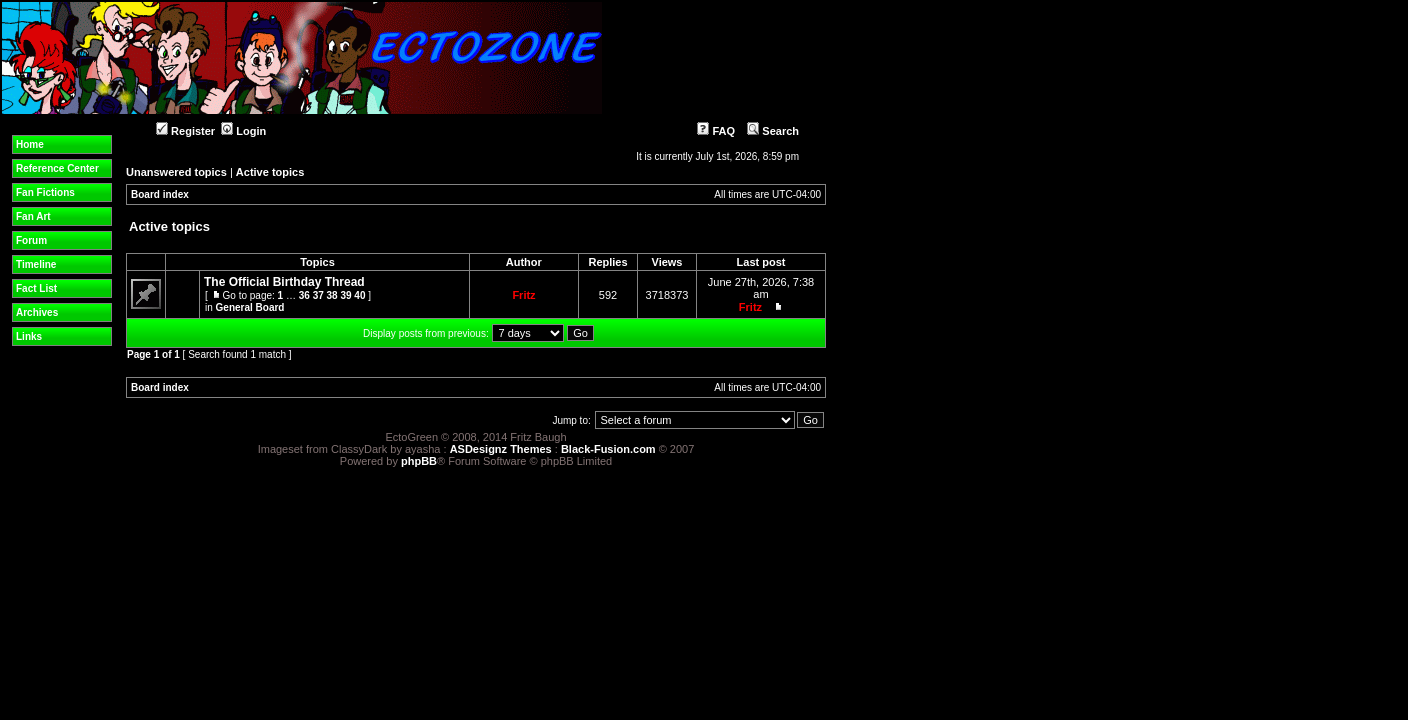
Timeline (36, 264)
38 (332, 295)
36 (304, 295)
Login (243, 131)
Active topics (270, 172)
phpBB (419, 461)
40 (359, 295)
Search (773, 131)
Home (30, 144)
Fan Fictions (45, 192)
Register (185, 131)
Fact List (36, 288)
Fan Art (33, 216)
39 (345, 295)
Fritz (523, 295)
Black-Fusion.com (608, 449)
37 (318, 295)
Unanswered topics (176, 172)
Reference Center (57, 168)
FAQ (716, 131)
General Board (250, 307)
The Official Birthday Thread (284, 282)
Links (29, 336)
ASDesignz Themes (501, 449)
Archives (37, 312)
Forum (31, 240)
